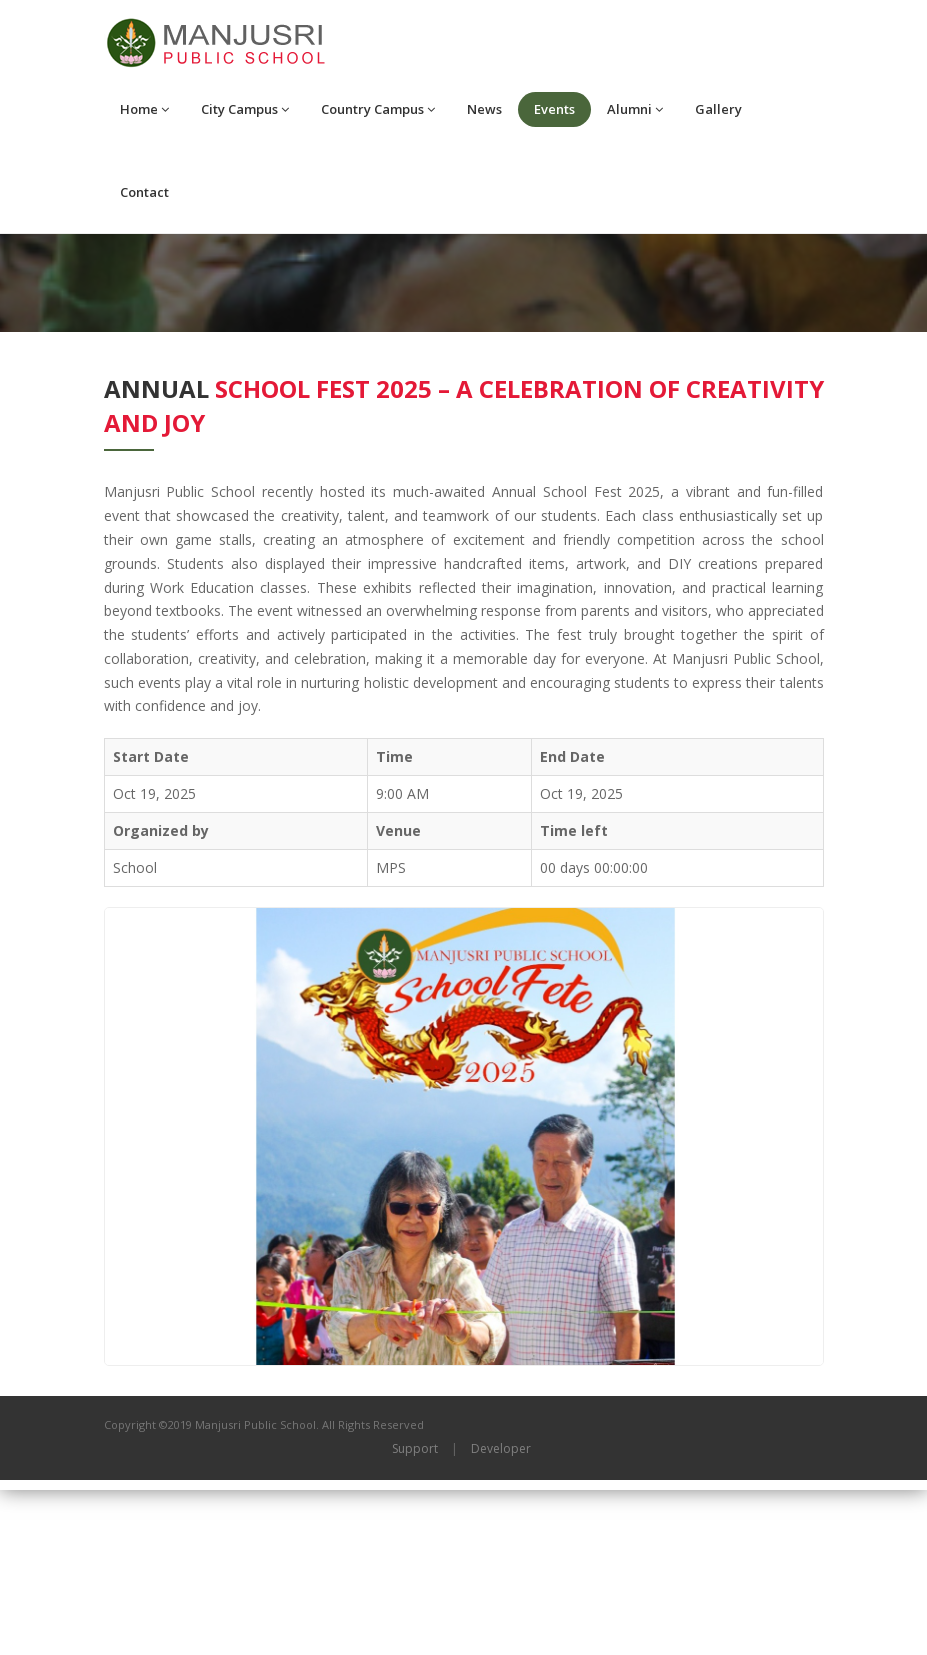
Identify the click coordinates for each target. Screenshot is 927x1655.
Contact (144, 192)
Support (415, 1613)
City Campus (245, 109)
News (484, 109)
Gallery (718, 109)
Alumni (635, 109)
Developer (501, 1613)
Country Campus (378, 109)
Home (144, 109)
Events (554, 109)
